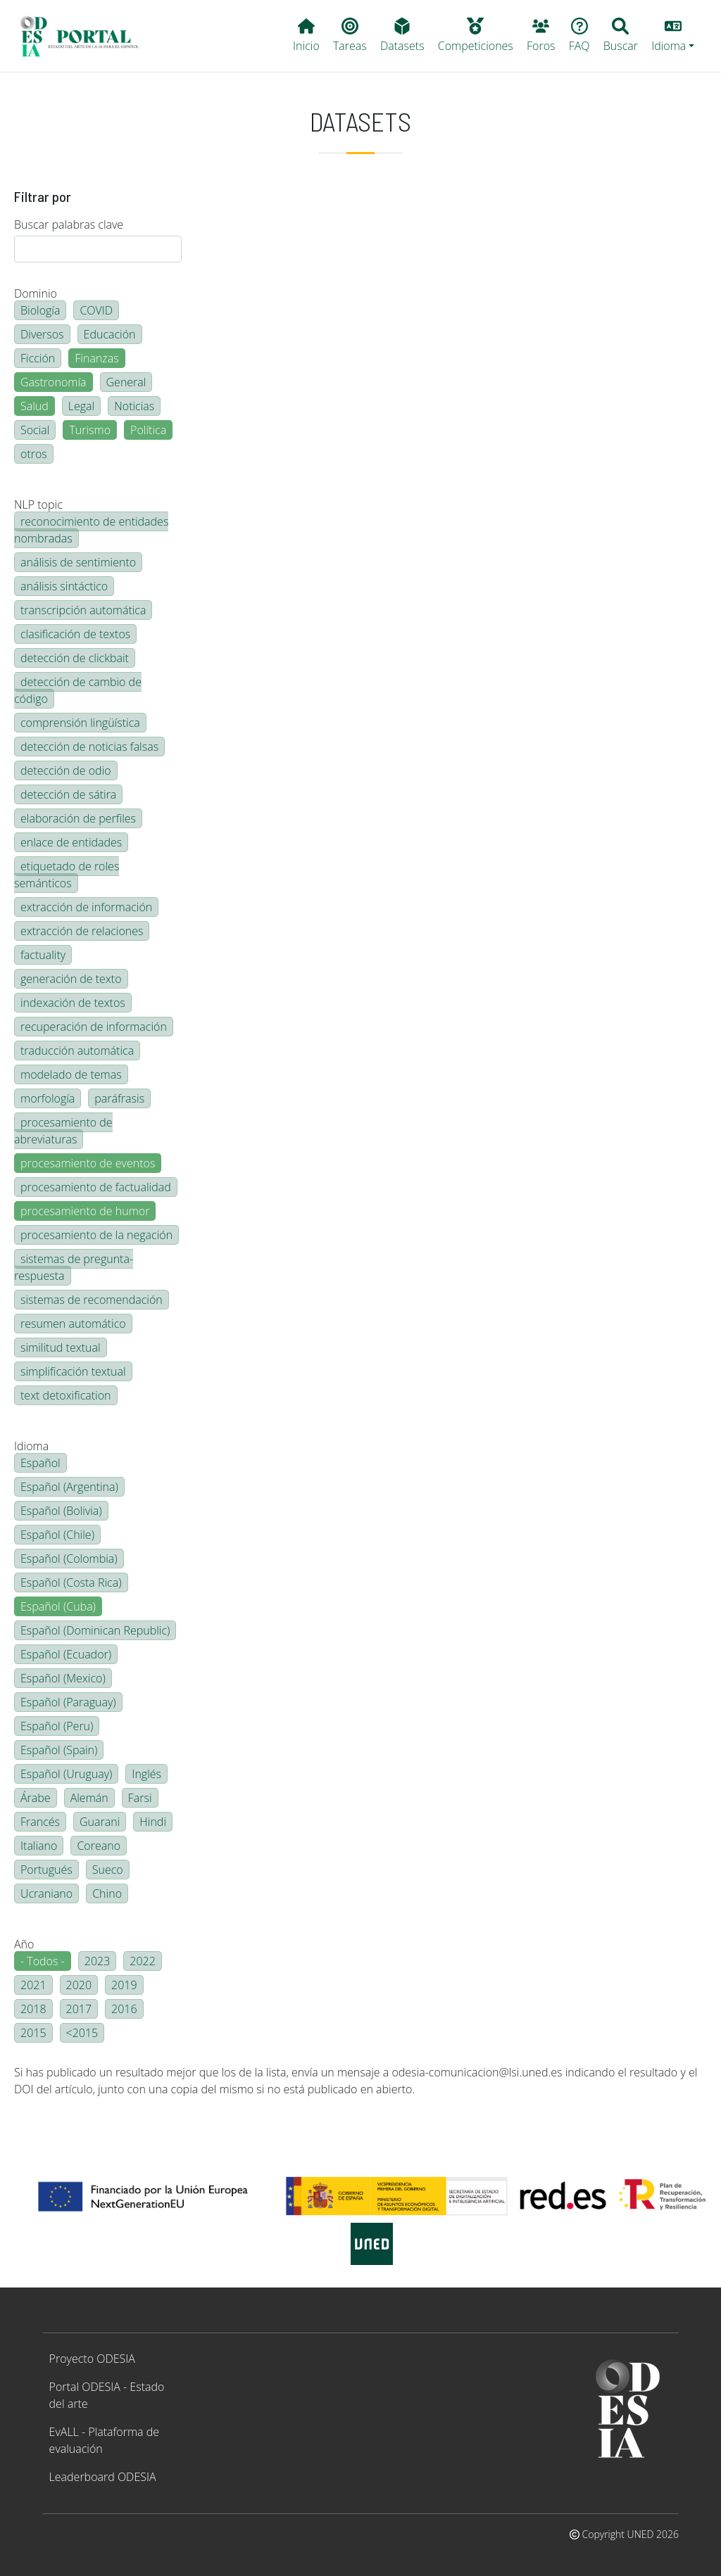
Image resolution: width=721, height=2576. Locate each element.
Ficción (37, 358)
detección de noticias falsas (89, 746)
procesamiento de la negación (96, 1235)
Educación (110, 334)
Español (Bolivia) (61, 1510)
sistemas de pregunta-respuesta (73, 1267)
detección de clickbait (74, 658)
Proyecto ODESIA (92, 2358)
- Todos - (42, 1961)
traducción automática (77, 1050)
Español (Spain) (58, 1750)
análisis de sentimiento (78, 562)
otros (33, 454)
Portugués (46, 1869)
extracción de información (86, 907)
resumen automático (73, 1323)
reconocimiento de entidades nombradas (91, 530)
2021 (33, 1985)
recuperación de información (93, 1026)
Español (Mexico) (63, 1678)
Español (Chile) (57, 1534)
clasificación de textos (75, 634)
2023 (97, 1961)
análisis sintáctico (64, 586)
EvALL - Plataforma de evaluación (104, 2440)
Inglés (146, 1774)
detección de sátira (68, 794)
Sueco (107, 1869)
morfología (47, 1098)
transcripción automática (83, 610)
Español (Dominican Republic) (95, 1630)
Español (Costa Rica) (71, 1582)
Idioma (31, 1446)
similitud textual (60, 1347)
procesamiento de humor (84, 1211)
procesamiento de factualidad (95, 1187)
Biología (40, 310)
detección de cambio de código (78, 690)
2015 (33, 2033)
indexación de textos (72, 1002)
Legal (81, 406)
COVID (96, 310)
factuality (42, 955)
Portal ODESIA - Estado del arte (107, 2395)
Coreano (98, 1845)
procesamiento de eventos (87, 1163)
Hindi (152, 1821)
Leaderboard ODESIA (102, 2477)
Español (40, 1463)
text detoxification (65, 1395)
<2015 (82, 2033)
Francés (40, 1821)
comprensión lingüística (80, 722)
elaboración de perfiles (78, 818)
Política (148, 430)
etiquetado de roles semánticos (66, 874)
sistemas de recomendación (91, 1299)
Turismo (90, 430)
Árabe (35, 1798)
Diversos (42, 334)
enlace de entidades (71, 842)
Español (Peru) (56, 1726)
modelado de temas (71, 1074)
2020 (79, 1985)
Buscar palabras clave (68, 224)
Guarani (100, 1821)
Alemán (89, 1798)
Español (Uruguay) (66, 1774)
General (126, 382)
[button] (673, 36)
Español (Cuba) (58, 1606)
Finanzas (96, 358)
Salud (34, 406)
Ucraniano (46, 1893)
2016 (124, 2009)
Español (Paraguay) (68, 1702)
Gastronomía (53, 382)
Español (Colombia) (69, 1558)
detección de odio (65, 770)
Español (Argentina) (69, 1487)
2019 (124, 1985)
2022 (143, 1961)
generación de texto (71, 978)
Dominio (35, 293)
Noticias (134, 406)
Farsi (140, 1798)
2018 (33, 2009)
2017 (79, 2009)
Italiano (38, 1845)
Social (34, 430)
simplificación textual (73, 1371)
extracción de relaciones (81, 931)
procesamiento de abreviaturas (63, 1131)
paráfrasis (119, 1098)
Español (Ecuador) (65, 1654)
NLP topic (38, 504)
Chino (107, 1893)
